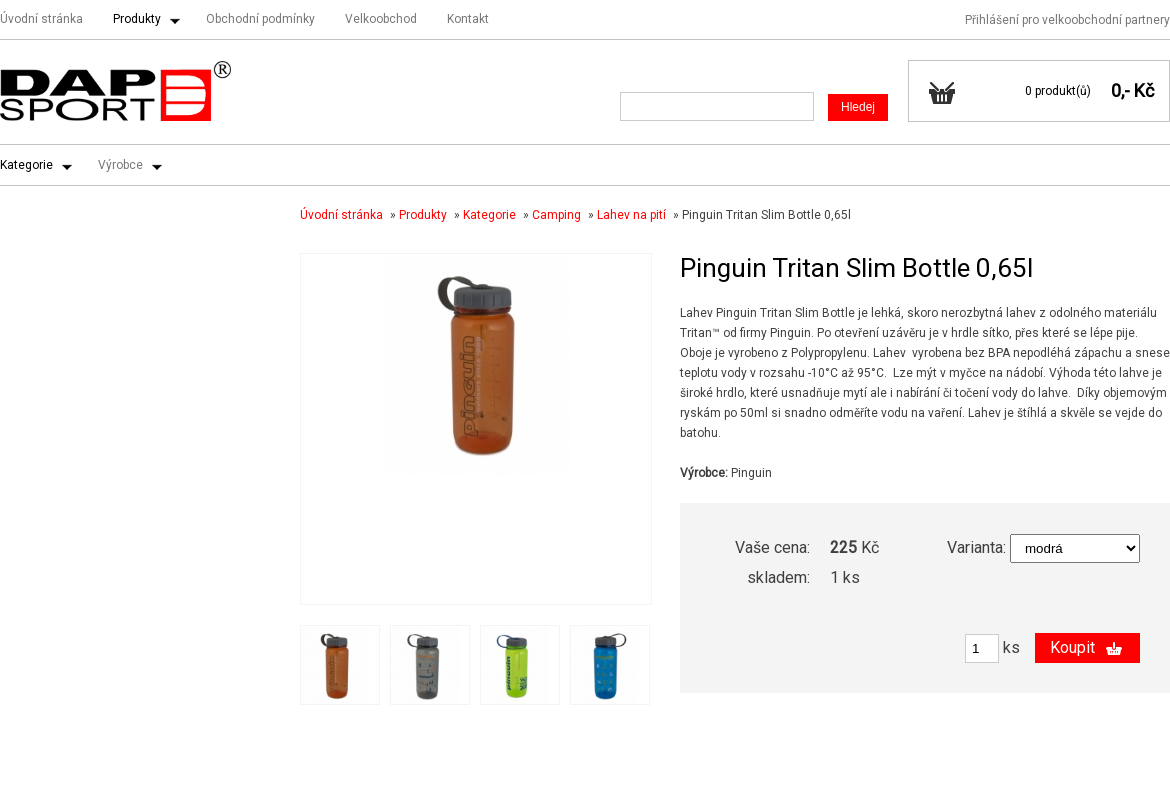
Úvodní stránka (41, 19)
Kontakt (468, 19)
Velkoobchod (381, 19)
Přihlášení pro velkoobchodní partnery (1067, 20)
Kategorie (26, 165)
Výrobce (120, 165)
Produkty (137, 19)
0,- (1120, 90)
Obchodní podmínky (260, 19)
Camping (556, 215)
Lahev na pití (631, 215)
